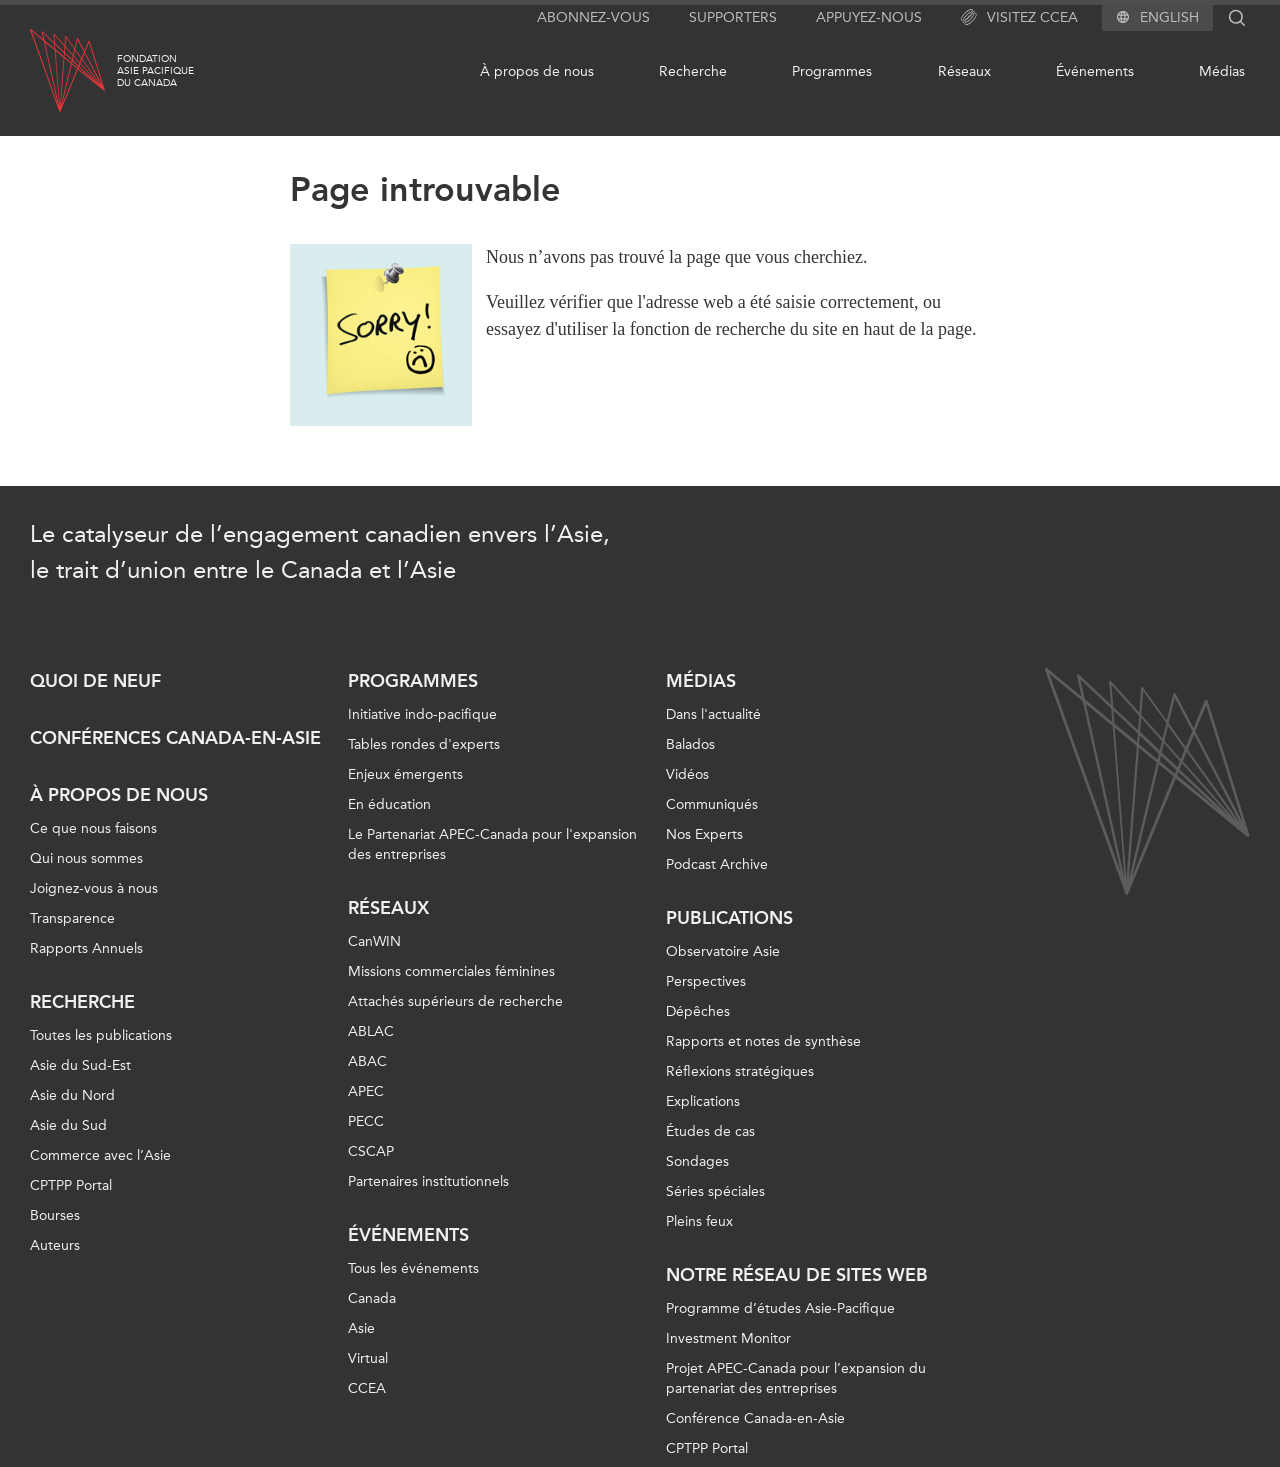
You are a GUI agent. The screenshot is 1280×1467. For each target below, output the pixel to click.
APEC (366, 1091)
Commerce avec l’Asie (100, 1155)
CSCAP (371, 1151)
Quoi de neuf (95, 681)
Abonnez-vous (593, 17)
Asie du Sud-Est (80, 1065)
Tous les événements (413, 1268)
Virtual (368, 1358)
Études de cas (710, 1131)
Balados (690, 744)
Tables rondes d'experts (424, 744)
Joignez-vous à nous (94, 888)
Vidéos (687, 774)
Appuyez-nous (869, 17)
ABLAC (371, 1031)
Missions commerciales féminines (451, 971)
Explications (703, 1101)
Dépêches (698, 1011)
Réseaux (964, 71)
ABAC (367, 1061)
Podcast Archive (717, 864)
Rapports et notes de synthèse (763, 1041)
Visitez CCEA (1019, 18)
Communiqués (712, 804)
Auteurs (55, 1245)
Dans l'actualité (713, 714)
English (1169, 18)
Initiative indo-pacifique (422, 714)
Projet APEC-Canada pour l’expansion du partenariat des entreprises (796, 1378)
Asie (361, 1328)
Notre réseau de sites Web (797, 1275)
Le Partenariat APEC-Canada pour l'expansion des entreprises (492, 844)
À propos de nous (537, 71)
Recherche (693, 71)
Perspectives (706, 981)
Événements (1095, 71)
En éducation (389, 804)
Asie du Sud (68, 1125)
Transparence (72, 918)
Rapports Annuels (86, 948)
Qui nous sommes (86, 858)
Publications (729, 918)
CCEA (367, 1388)
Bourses (55, 1215)
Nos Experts (704, 834)
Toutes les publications (101, 1035)
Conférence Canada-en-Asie (755, 1418)
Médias (1222, 71)
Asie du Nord (72, 1095)
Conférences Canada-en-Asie (175, 738)
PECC (366, 1121)
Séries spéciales (715, 1191)
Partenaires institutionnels (428, 1181)
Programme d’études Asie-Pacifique (780, 1308)
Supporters (733, 17)
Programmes (832, 71)
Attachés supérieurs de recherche (455, 1001)
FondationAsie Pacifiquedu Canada (155, 71)
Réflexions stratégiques (740, 1071)
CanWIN (374, 941)
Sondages (697, 1161)
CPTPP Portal (71, 1185)
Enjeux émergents (405, 774)
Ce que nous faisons (93, 828)
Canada (372, 1298)
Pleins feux (699, 1221)
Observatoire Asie (723, 951)
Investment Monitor (728, 1338)
